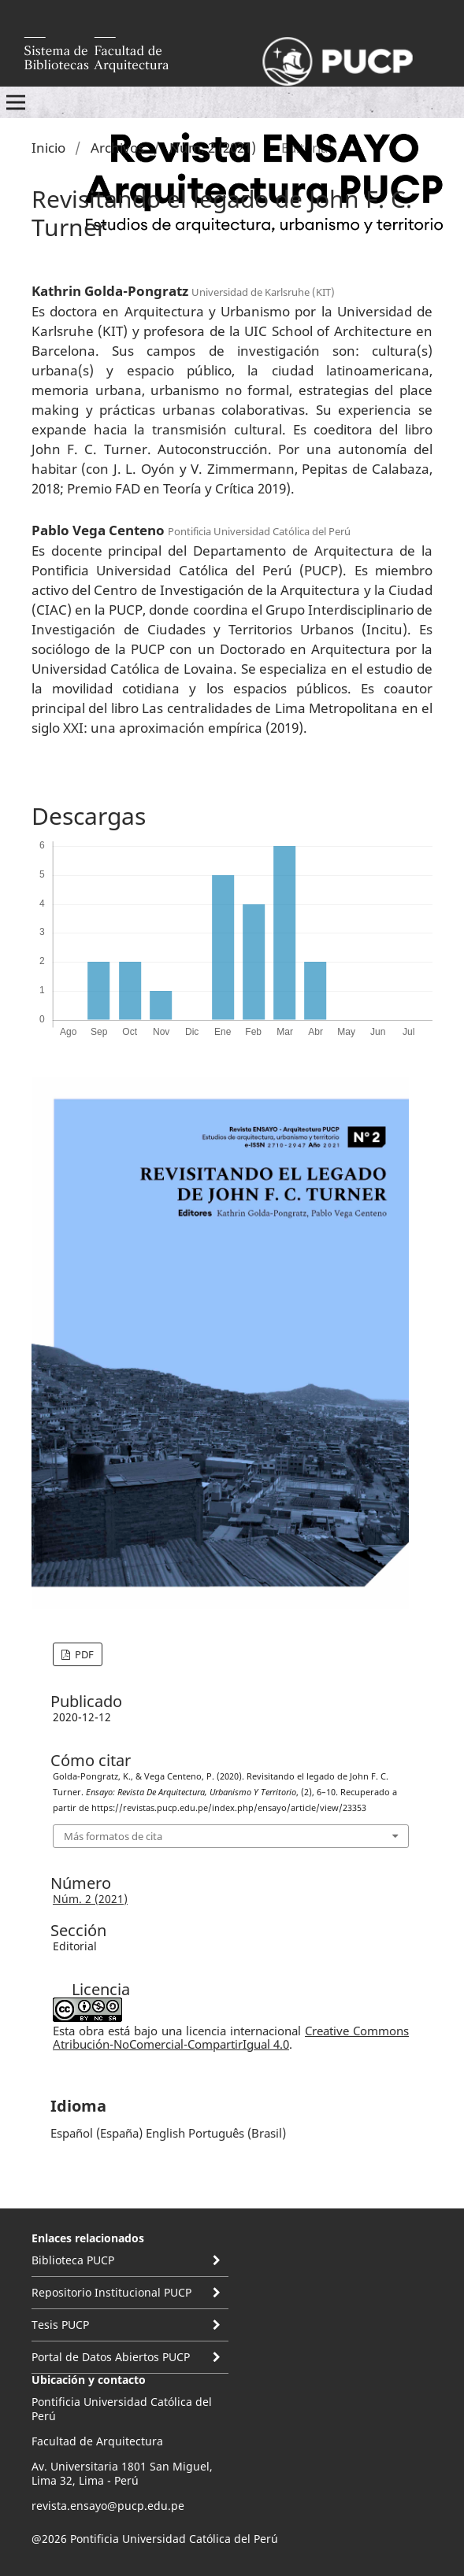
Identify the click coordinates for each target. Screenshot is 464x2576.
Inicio (48, 148)
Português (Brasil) (237, 2133)
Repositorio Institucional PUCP (111, 2292)
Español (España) (96, 2133)
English (165, 2133)
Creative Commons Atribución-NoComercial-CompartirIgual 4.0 (231, 2037)
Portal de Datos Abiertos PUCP (111, 2356)
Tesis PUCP (60, 2324)
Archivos (117, 148)
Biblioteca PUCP (73, 2260)
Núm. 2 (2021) (212, 148)
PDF (83, 1654)
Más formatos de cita (113, 1836)
